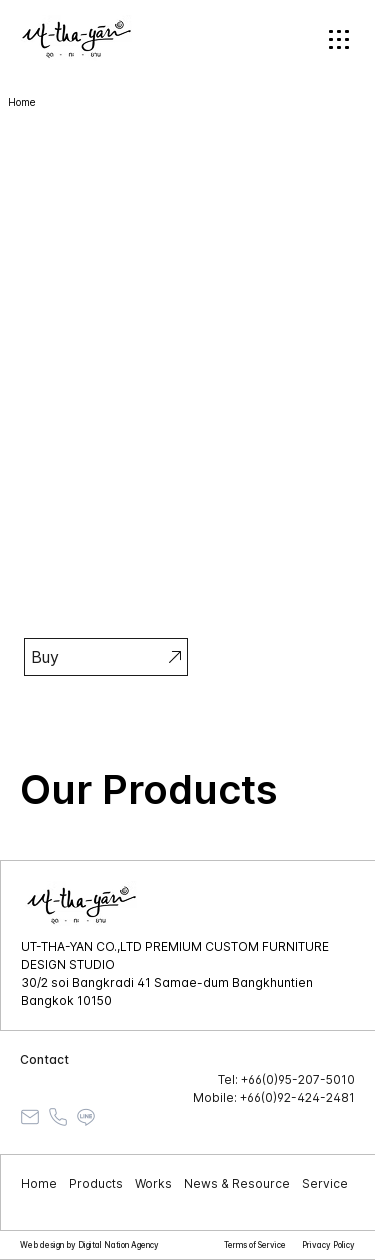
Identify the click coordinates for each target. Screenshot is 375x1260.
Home (39, 1183)
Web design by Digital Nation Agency (89, 1245)
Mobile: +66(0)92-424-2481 (274, 1097)
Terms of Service (255, 1245)
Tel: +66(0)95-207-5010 (286, 1079)
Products (96, 1183)
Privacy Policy (328, 1245)
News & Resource (237, 1183)
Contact (44, 1059)
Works (153, 1183)
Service (325, 1183)
